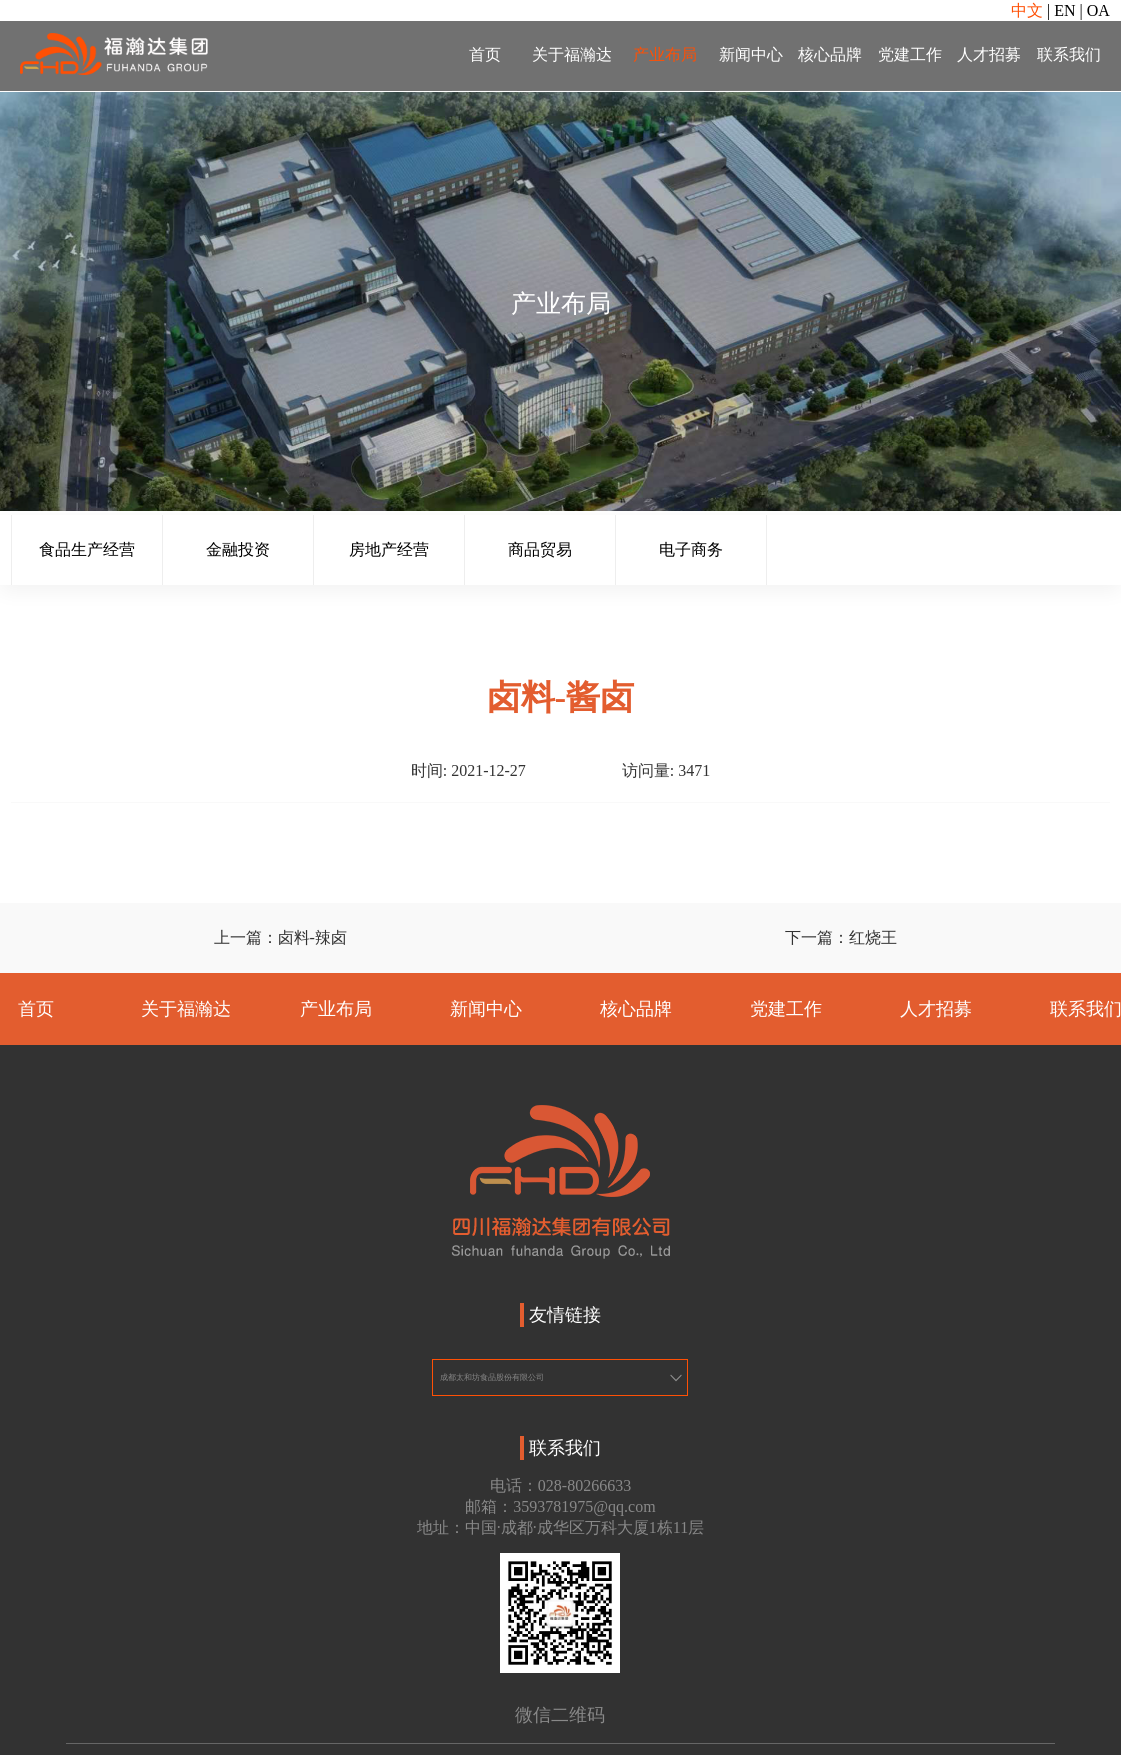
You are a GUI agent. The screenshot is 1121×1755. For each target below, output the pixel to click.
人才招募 (989, 54)
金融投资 (238, 549)
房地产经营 (389, 549)
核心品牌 (830, 54)
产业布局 (665, 54)
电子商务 (691, 549)
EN (1064, 10)
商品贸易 (540, 549)
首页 (485, 54)
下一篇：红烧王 (841, 937)
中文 (1027, 10)
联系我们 (1069, 54)
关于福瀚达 (572, 54)
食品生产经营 (87, 549)
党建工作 (910, 54)
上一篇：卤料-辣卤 (280, 937)
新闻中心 (751, 54)
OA (1098, 10)
